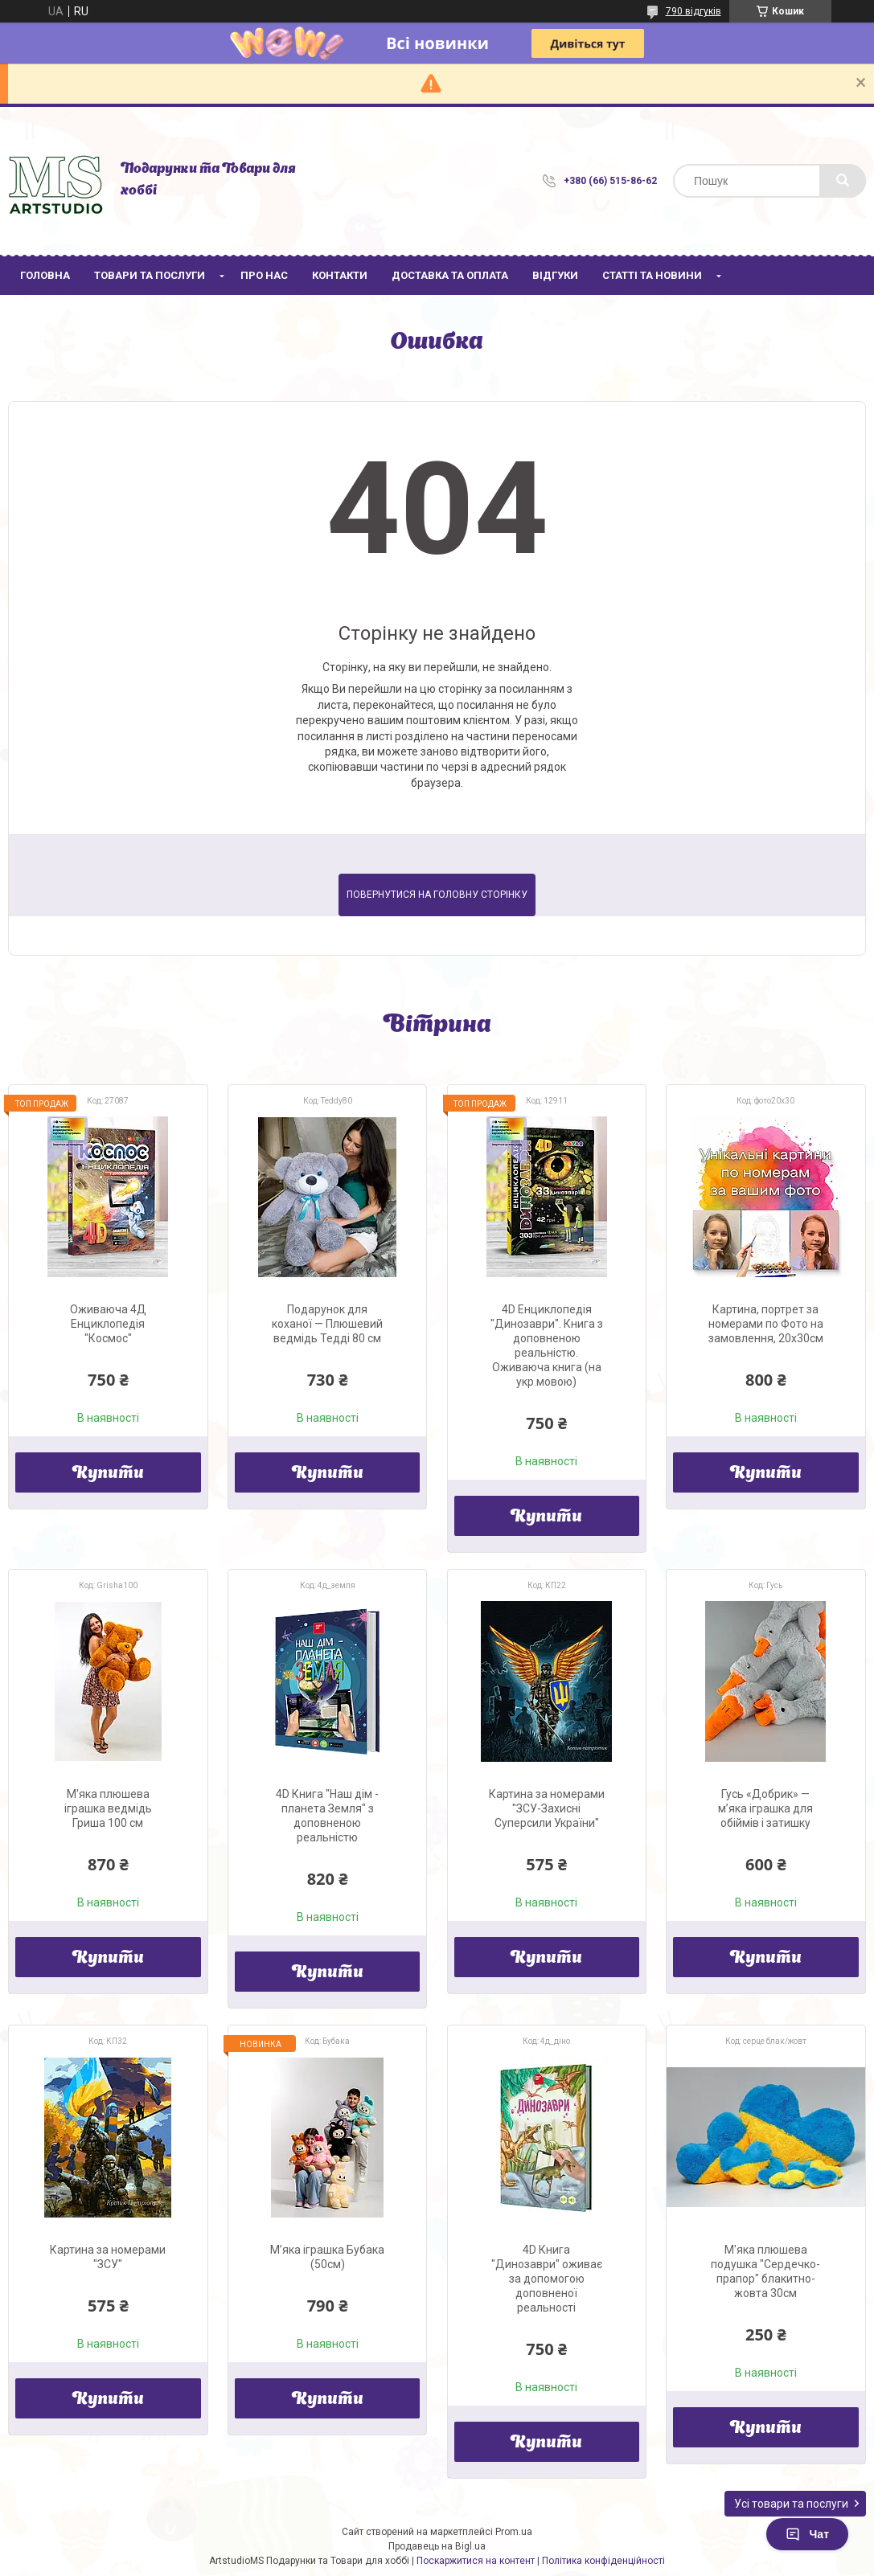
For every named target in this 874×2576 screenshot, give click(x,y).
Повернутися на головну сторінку (437, 894)
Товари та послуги (149, 275)
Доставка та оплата (450, 275)
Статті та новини (652, 275)
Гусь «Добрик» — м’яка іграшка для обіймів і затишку (765, 1808)
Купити (108, 1474)
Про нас (264, 275)
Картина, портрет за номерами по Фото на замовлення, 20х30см (765, 1324)
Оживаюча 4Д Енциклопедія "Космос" (108, 1324)
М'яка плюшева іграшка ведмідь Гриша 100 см (108, 1808)
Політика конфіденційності (603, 2560)
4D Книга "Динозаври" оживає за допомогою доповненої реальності (546, 2278)
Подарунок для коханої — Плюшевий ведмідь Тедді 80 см (327, 1324)
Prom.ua (513, 2531)
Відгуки (555, 275)
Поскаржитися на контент (475, 2560)
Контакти (339, 275)
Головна (45, 275)
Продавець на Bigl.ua (437, 2546)
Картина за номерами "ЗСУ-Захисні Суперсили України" (547, 1808)
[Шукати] (842, 181)
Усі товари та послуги (791, 2503)
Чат (807, 2534)
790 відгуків (693, 11)
